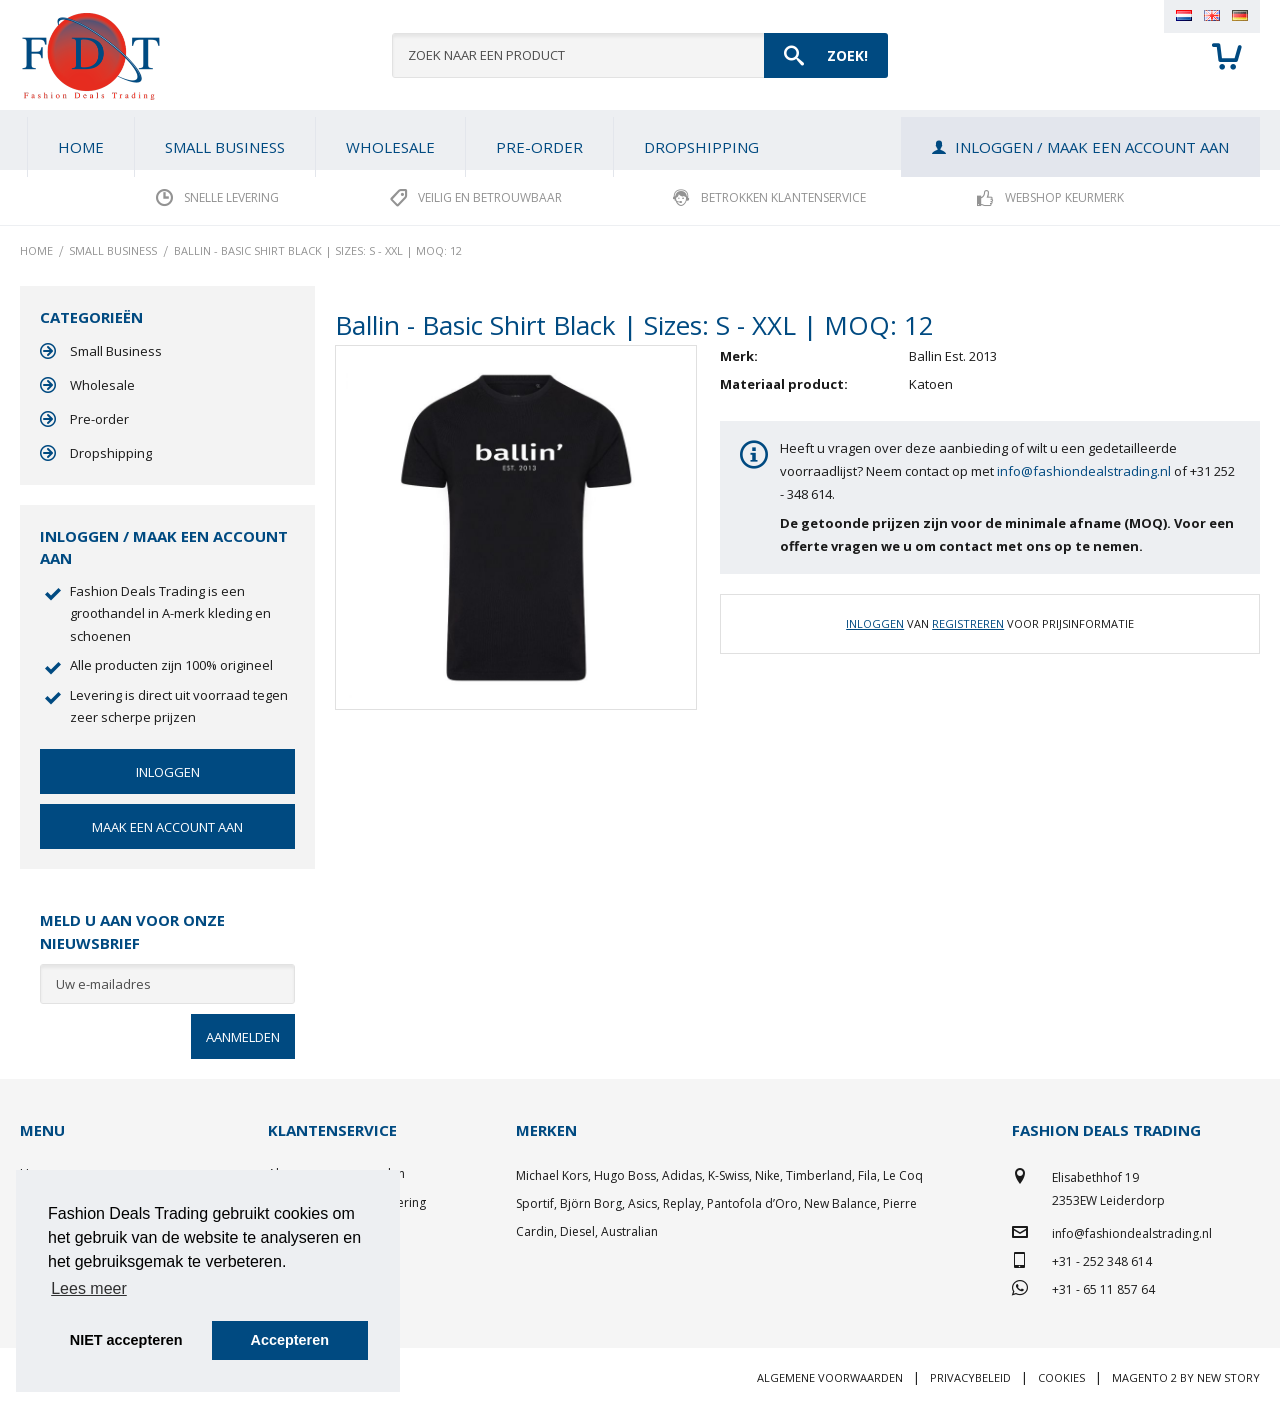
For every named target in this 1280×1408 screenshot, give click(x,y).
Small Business (116, 351)
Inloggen (875, 623)
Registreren (968, 623)
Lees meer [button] (89, 1288)
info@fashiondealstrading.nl (1084, 471)
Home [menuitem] (81, 147)
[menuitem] (225, 147)
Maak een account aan (167, 827)
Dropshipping (111, 453)
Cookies (1061, 1377)
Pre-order (99, 419)
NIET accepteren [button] (126, 1340)
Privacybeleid (970, 1377)
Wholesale (102, 385)
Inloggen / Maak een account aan (1092, 147)
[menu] (640, 140)
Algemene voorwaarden (830, 1377)
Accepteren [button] (290, 1340)
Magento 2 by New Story (1186, 1377)
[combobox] (640, 55)
